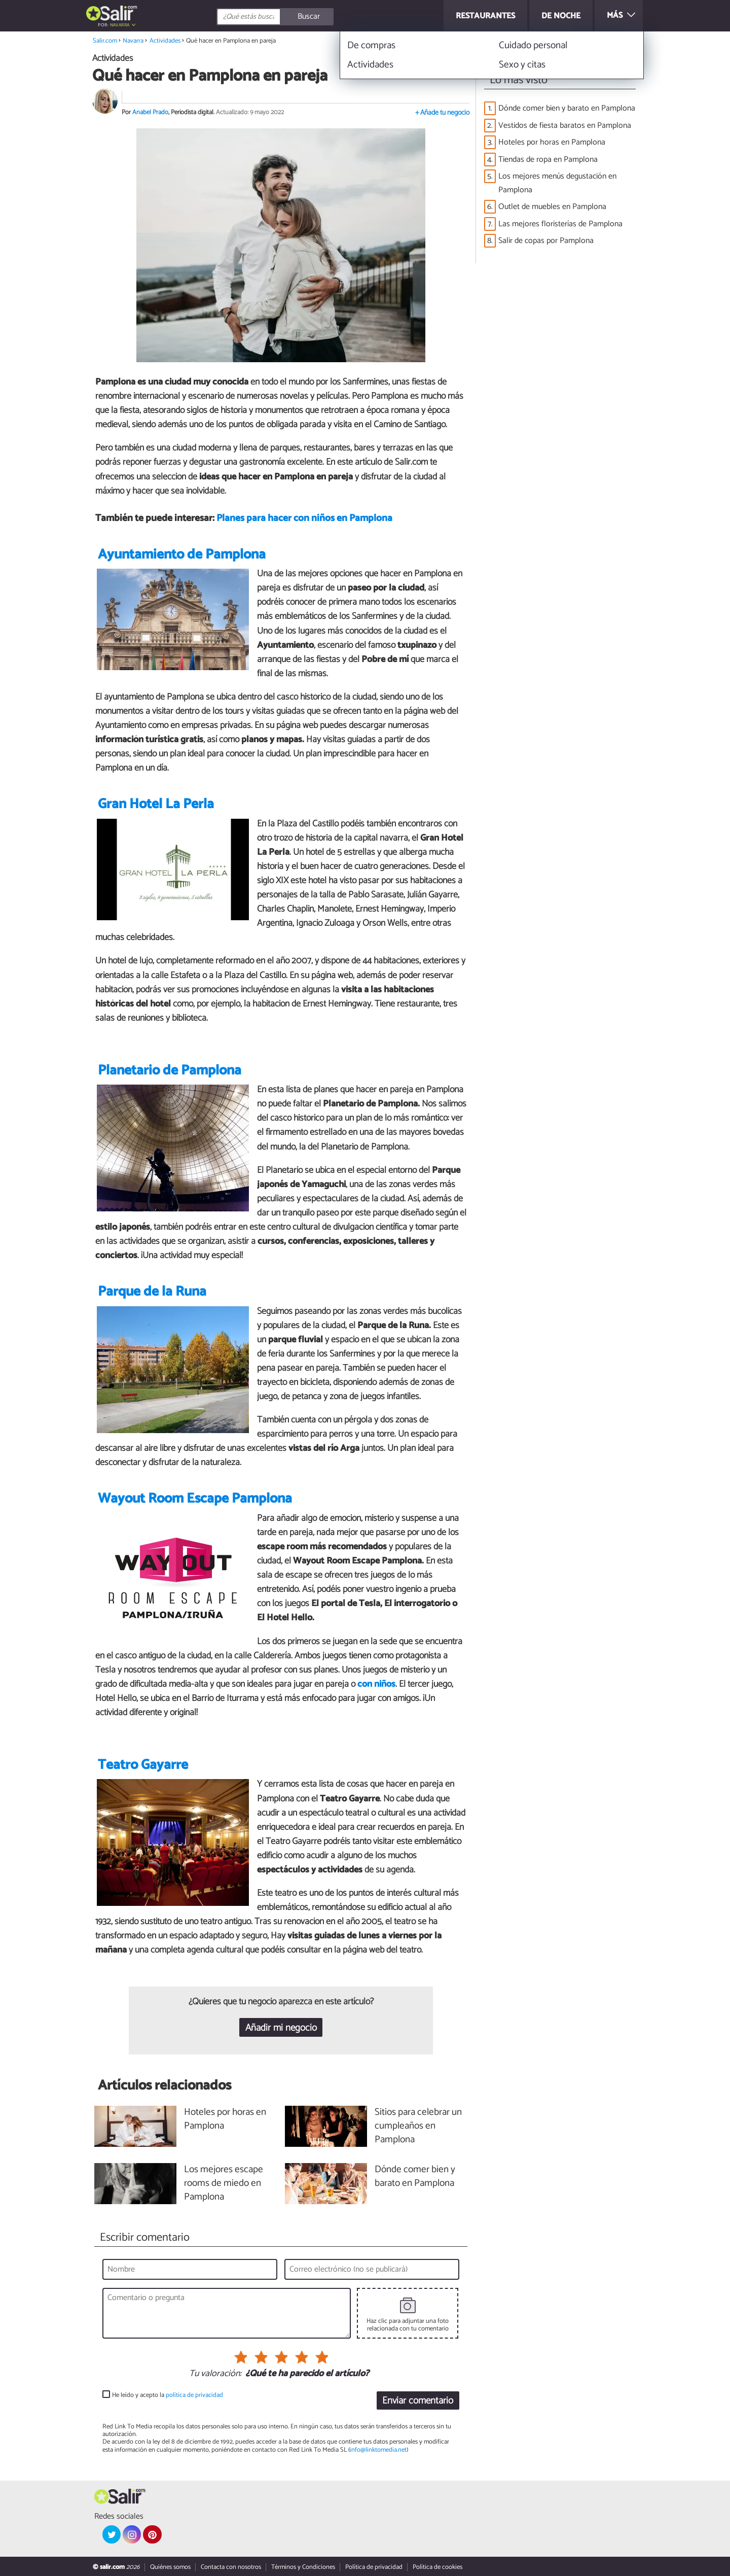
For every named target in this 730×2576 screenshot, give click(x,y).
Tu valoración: (215, 2374)
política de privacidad (194, 2395)
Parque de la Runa (152, 1291)
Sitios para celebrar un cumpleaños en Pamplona (418, 2126)
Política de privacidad (374, 2567)
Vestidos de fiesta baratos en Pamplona (564, 125)
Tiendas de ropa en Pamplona (548, 159)
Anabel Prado (150, 112)
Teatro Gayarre (143, 1765)
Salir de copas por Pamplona (546, 241)
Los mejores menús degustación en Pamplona (557, 183)
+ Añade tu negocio (442, 113)
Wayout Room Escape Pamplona (195, 1498)
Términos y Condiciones (303, 2567)
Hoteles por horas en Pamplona (551, 142)
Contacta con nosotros (231, 2567)
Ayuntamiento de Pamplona (182, 554)
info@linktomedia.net (378, 2450)
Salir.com (105, 41)
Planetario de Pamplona (169, 1070)
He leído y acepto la (167, 2395)
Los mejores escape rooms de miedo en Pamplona (223, 2183)
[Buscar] (320, 16)
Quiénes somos (170, 2567)
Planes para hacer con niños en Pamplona (304, 518)
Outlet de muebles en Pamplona (552, 207)
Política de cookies (437, 2567)
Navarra (120, 25)
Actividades (165, 41)
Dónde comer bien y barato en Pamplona (566, 108)
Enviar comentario (417, 2401)
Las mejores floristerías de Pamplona (560, 224)
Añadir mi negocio (281, 2028)
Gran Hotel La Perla (156, 804)
